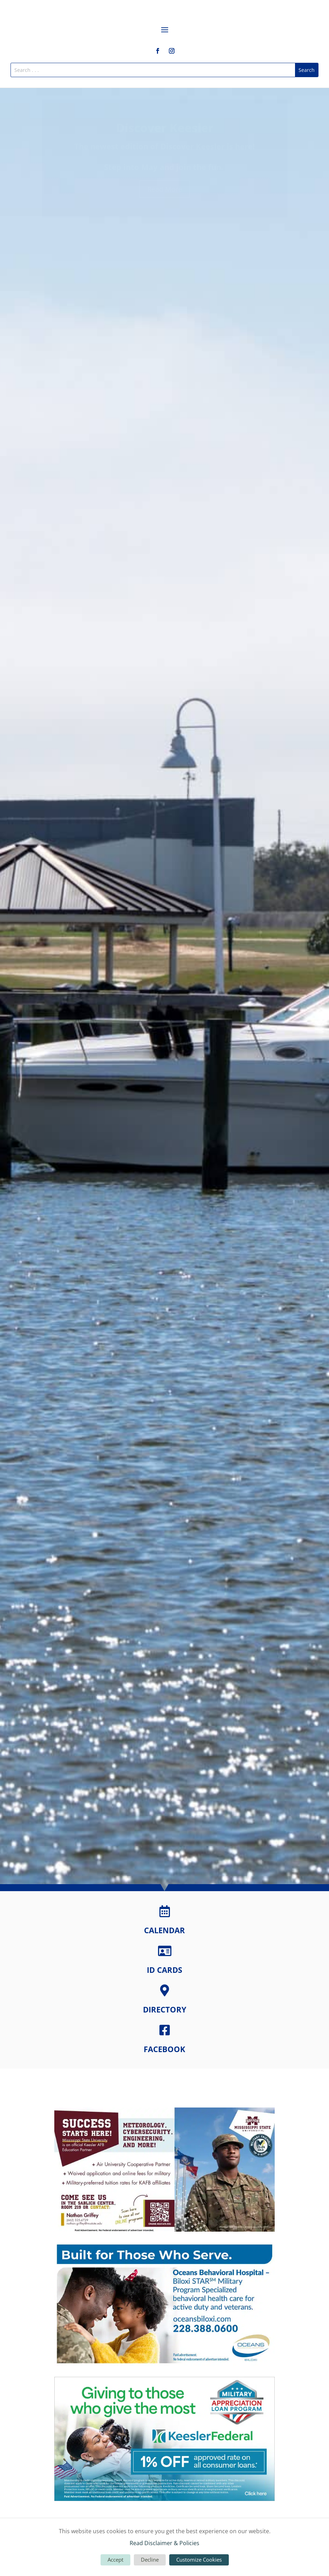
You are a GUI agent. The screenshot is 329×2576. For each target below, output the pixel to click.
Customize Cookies (199, 2559)
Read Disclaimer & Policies (164, 2543)
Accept (115, 2559)
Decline (150, 2559)
